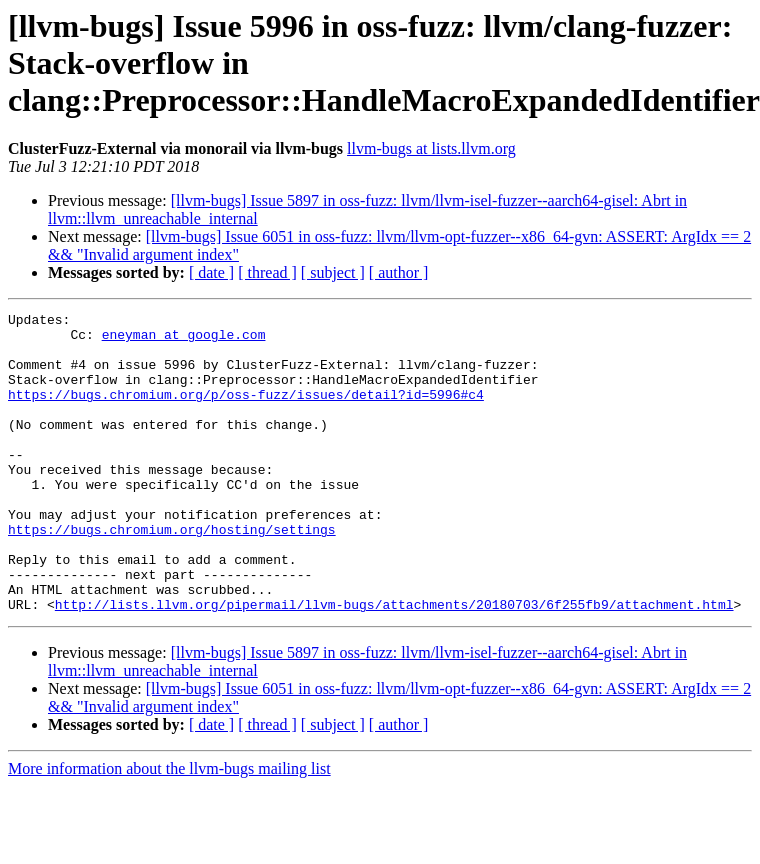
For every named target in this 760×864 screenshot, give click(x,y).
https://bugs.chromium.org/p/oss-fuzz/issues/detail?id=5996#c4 (246, 412)
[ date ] (211, 272)
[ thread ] (267, 272)
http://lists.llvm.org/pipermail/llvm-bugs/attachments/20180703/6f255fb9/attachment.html (394, 664)
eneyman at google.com (184, 340)
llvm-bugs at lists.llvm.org (431, 148)
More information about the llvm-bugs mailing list (169, 828)
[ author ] (399, 272)
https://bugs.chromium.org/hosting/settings (172, 574)
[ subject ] (333, 272)
